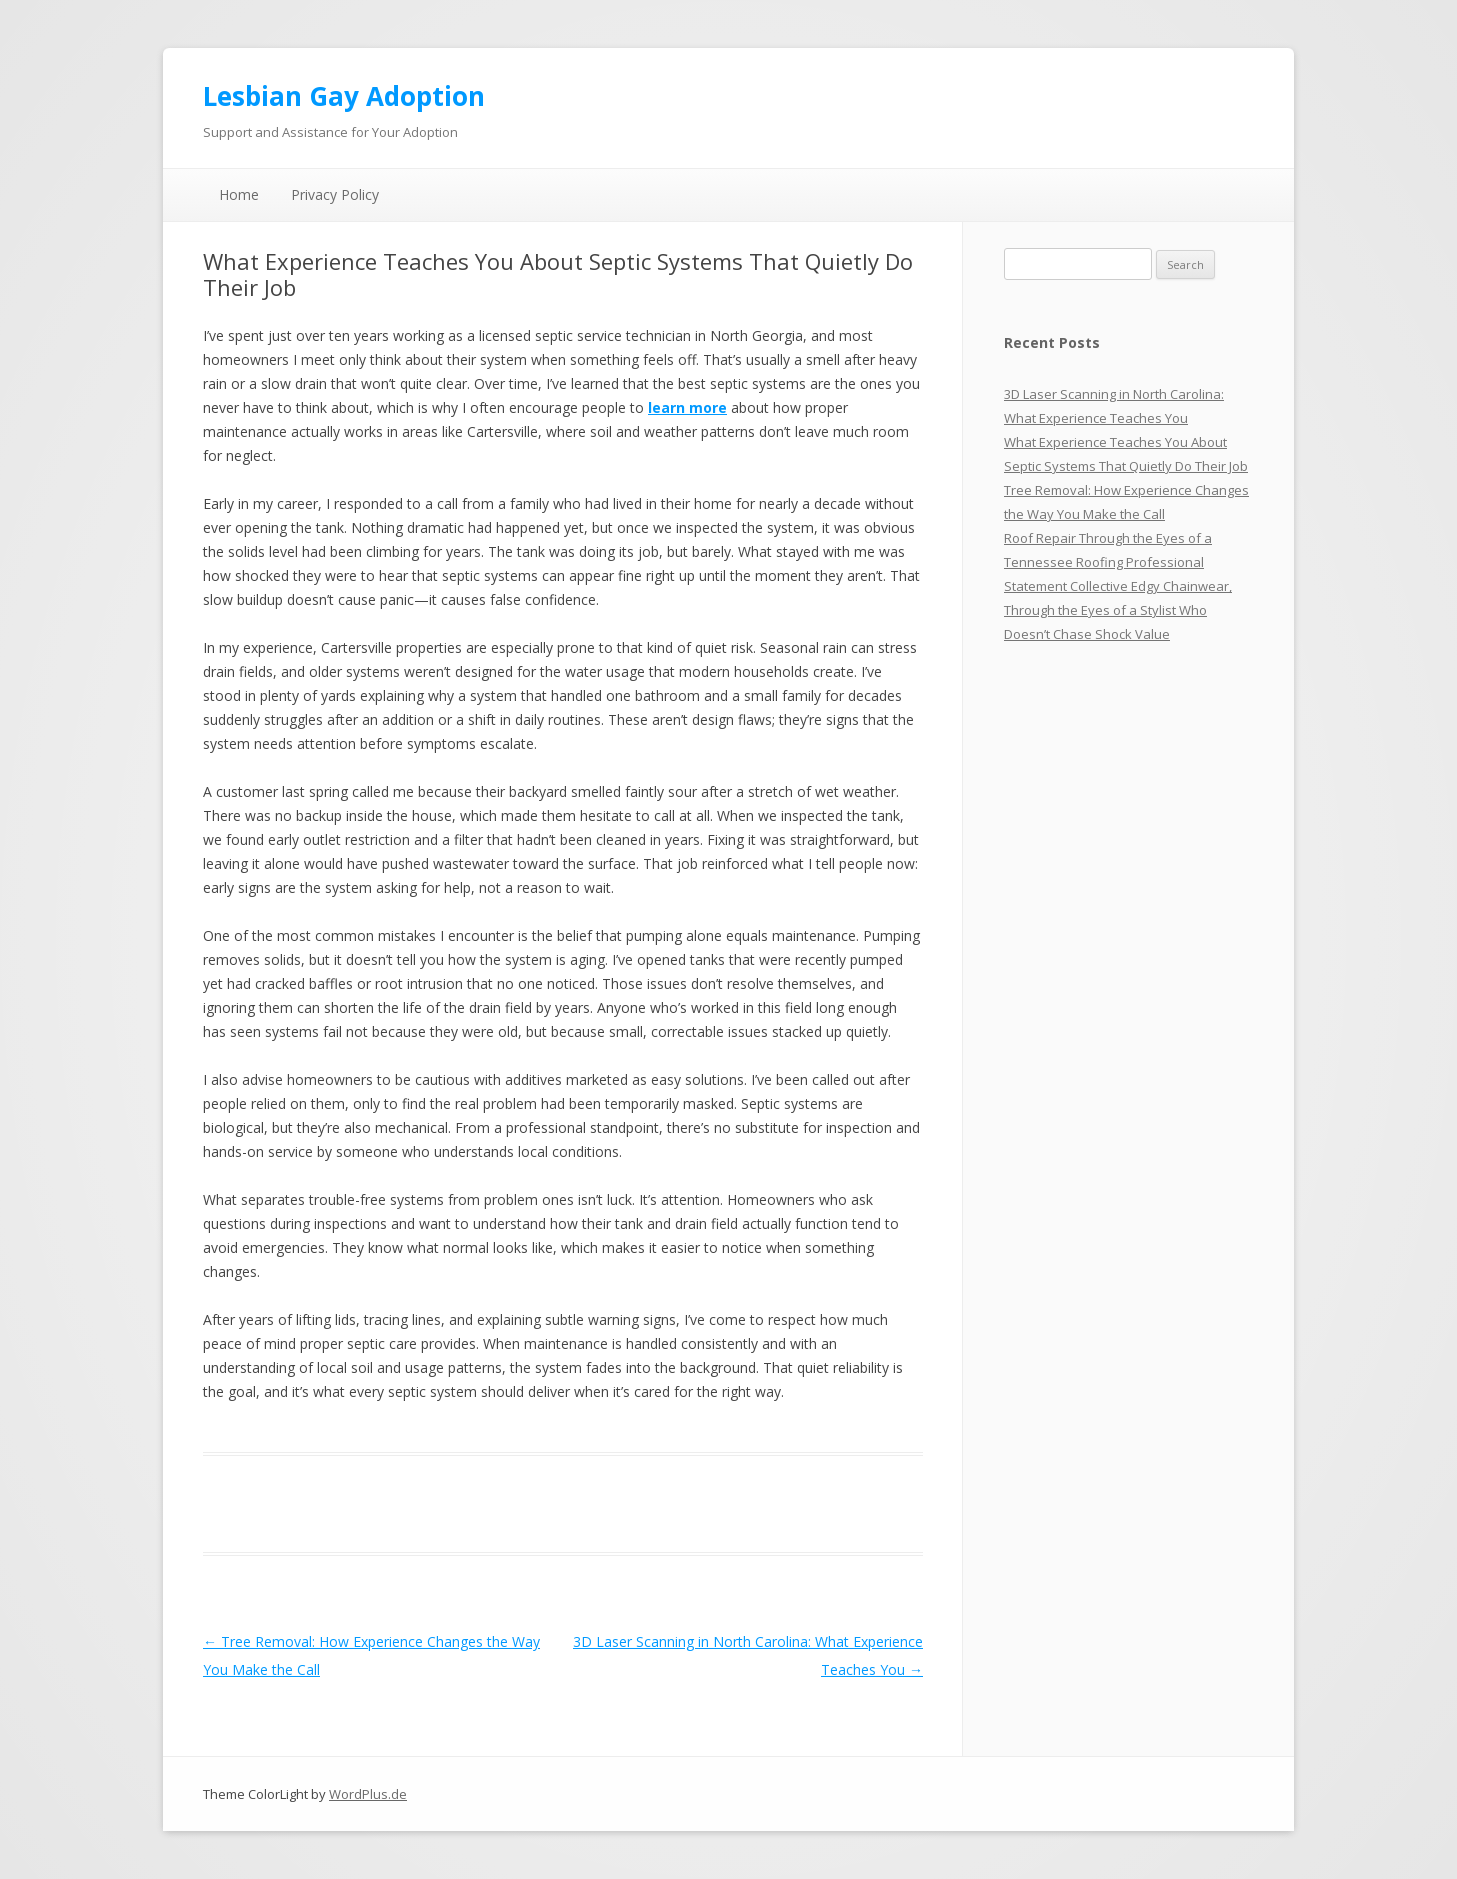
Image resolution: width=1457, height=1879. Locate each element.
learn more (687, 407)
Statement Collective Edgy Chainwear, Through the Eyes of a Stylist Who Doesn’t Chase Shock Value (1118, 610)
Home (239, 194)
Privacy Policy (335, 194)
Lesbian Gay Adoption (344, 96)
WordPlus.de (368, 1794)
